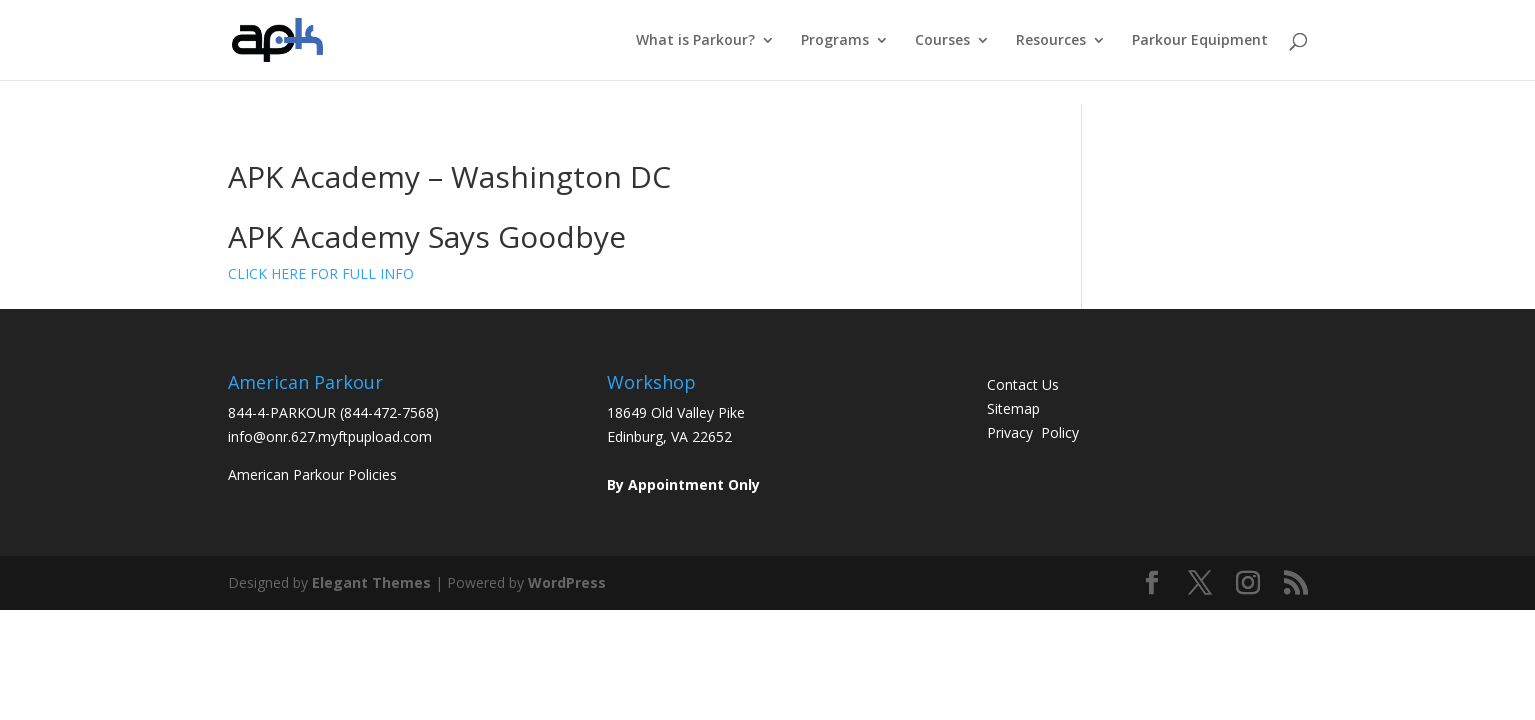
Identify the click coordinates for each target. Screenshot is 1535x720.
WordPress (567, 582)
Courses (942, 41)
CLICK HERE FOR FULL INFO (321, 273)
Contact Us (1023, 384)
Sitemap (1013, 408)
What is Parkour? (695, 41)
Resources (1051, 41)
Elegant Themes (371, 582)
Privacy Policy (1033, 432)
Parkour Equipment (1200, 41)
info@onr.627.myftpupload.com (330, 436)
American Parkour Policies (312, 474)
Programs (835, 41)
